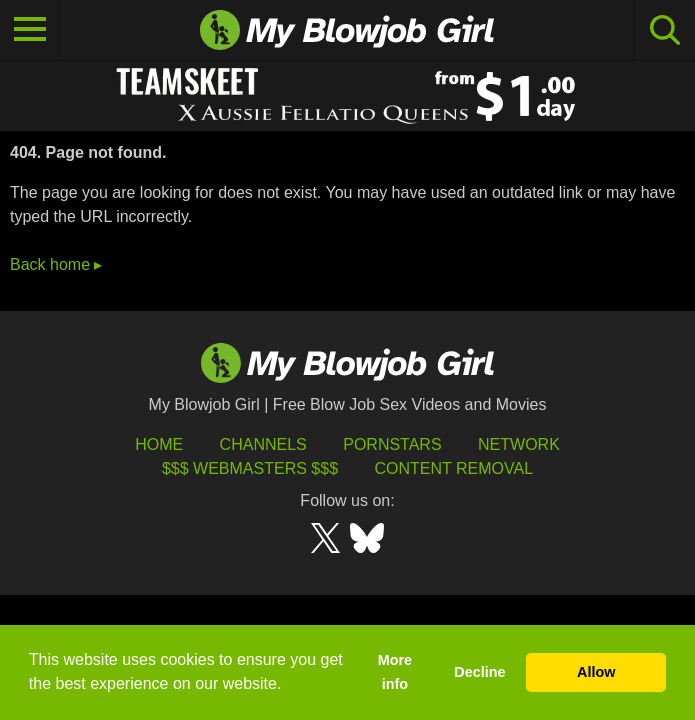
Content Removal (453, 468)
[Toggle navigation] (30, 30)
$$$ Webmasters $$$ (250, 468)
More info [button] (395, 672)
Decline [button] (479, 672)
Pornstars (392, 444)
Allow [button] (596, 672)
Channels (263, 444)
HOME (159, 444)
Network (519, 444)
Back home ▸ (56, 264)
